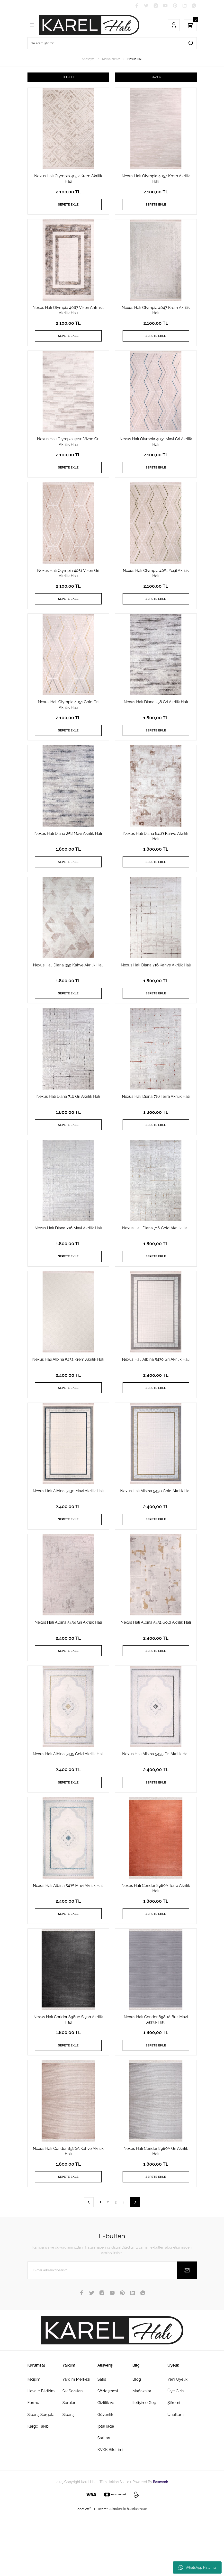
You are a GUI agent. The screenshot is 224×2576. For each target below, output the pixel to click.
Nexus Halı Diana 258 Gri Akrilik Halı (156, 718)
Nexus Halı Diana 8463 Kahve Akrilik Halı (155, 857)
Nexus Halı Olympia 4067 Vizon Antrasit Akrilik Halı (68, 315)
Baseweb (160, 2545)
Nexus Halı (134, 60)
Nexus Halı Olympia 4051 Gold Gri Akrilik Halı (68, 721)
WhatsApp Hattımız (197, 2567)
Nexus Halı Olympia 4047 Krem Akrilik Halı (156, 315)
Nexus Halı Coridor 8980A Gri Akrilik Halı (156, 2211)
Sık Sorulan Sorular (73, 2460)
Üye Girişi (176, 2454)
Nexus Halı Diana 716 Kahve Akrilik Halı (156, 989)
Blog (137, 2442)
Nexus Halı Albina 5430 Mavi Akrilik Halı (68, 1531)
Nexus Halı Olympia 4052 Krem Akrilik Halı (68, 180)
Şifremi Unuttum (176, 2472)
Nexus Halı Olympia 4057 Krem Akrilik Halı (156, 180)
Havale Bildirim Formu (41, 2460)
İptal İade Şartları (106, 2495)
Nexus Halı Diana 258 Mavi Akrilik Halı (68, 854)
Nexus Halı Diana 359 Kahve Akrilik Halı (68, 989)
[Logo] (89, 26)
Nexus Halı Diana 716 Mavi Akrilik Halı (68, 1260)
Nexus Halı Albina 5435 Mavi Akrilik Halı (68, 1937)
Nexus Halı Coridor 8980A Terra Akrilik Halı (155, 1940)
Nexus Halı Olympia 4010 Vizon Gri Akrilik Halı (68, 450)
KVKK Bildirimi (110, 2513)
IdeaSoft (84, 2572)
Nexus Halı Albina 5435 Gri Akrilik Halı (155, 1801)
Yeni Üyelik (178, 2442)
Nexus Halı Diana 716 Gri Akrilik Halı (68, 1124)
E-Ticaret (101, 2572)
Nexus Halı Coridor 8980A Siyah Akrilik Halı (68, 2075)
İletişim (33, 2442)
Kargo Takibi (38, 2489)
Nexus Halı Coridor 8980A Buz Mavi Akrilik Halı (156, 2075)
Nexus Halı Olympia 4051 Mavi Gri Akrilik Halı (156, 450)
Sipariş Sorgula (40, 2478)
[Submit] (187, 2333)
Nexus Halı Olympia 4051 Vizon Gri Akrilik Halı (68, 586)
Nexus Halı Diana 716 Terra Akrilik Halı (156, 1124)
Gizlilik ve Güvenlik (106, 2472)
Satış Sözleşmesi (108, 2448)
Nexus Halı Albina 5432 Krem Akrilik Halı (68, 1395)
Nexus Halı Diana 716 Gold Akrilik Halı (155, 1260)
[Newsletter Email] (112, 2333)
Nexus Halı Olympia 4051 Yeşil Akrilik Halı (156, 586)
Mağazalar (142, 2454)
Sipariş (68, 2478)
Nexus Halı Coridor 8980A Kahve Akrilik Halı (68, 2211)
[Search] (112, 44)
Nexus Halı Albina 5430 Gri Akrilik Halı (156, 1395)
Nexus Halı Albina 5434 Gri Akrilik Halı (68, 1666)
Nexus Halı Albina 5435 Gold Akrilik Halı (68, 1801)
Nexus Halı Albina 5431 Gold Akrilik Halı (156, 1666)
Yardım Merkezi (76, 2442)
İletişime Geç (144, 2466)
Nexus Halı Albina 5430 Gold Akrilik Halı (155, 1531)
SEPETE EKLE (68, 207)
